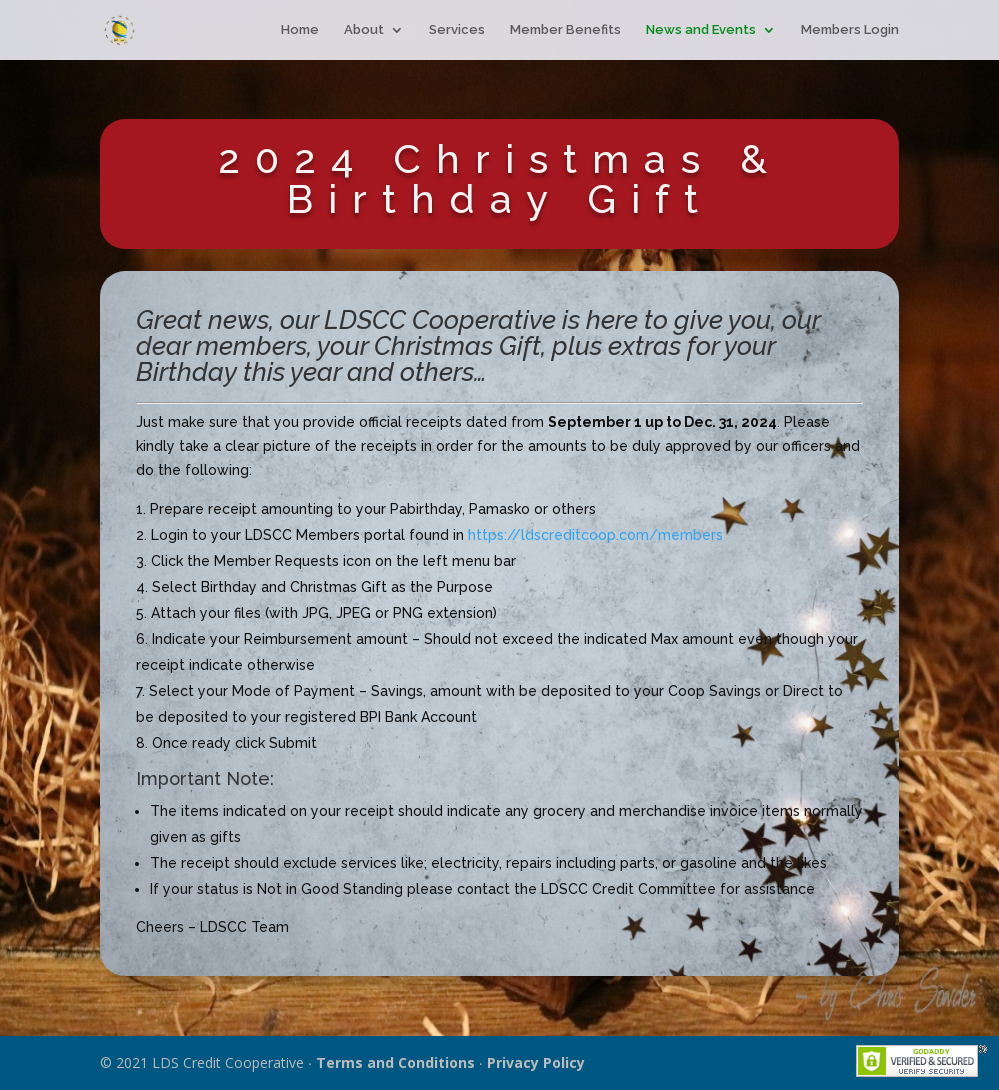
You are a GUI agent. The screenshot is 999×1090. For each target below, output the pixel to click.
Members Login (850, 30)
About (364, 30)
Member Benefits (565, 30)
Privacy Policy (536, 1062)
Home (300, 30)
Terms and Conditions (395, 1062)
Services (457, 30)
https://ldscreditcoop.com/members (595, 535)
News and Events (701, 30)
